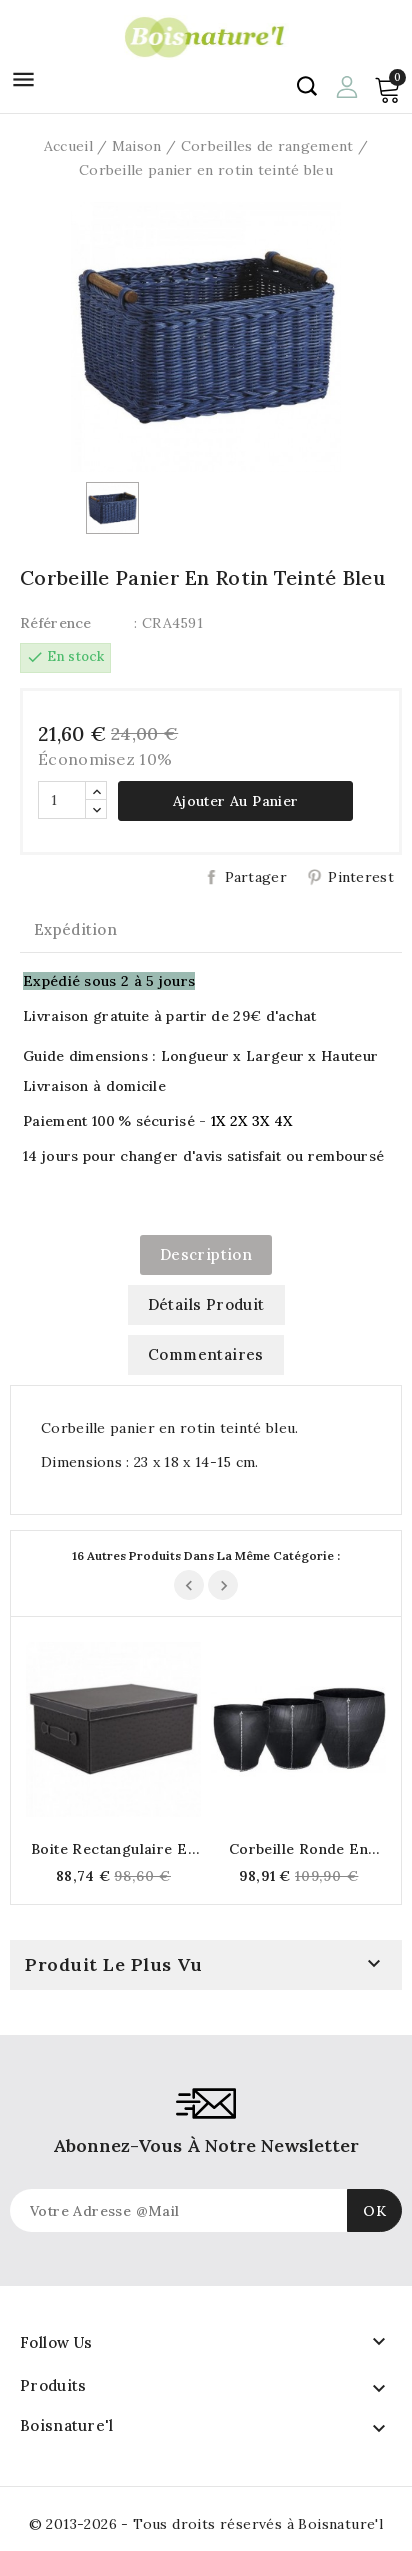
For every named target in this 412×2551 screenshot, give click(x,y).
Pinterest (361, 877)
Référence (56, 623)
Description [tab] (206, 1254)
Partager (256, 877)
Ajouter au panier (236, 801)
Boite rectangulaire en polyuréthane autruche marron (113, 1849)
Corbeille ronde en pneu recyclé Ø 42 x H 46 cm (298, 1849)
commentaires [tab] (206, 1354)
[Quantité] (62, 800)
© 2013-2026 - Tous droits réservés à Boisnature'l (206, 2524)
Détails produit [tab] (206, 1304)
